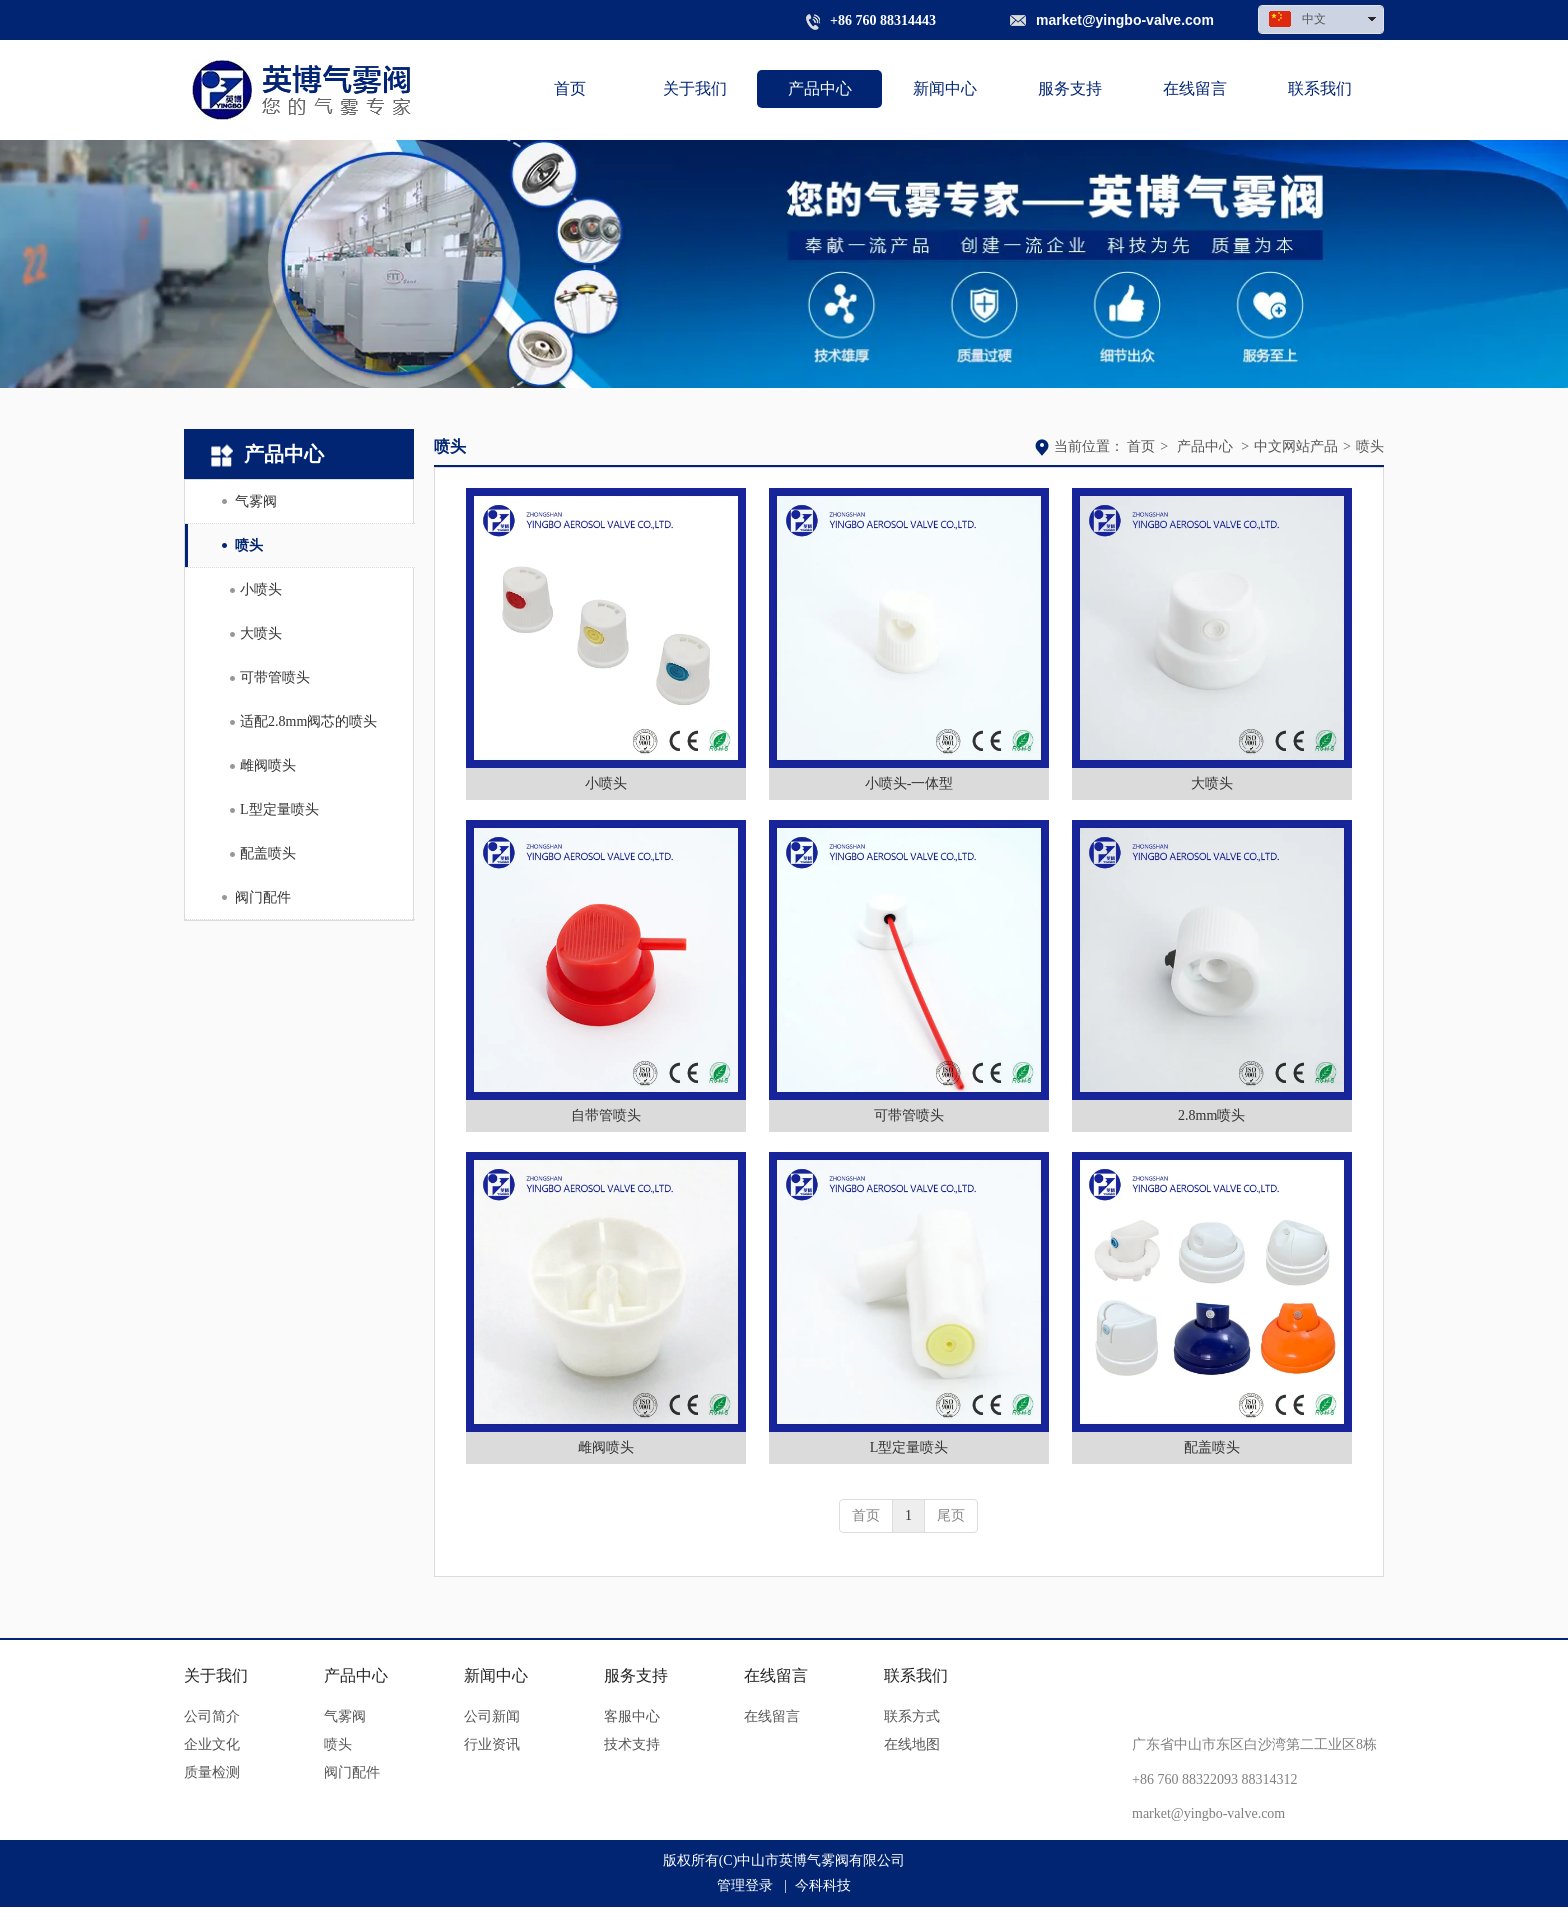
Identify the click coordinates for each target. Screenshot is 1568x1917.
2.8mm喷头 (1211, 1115)
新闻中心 (496, 1675)
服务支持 (636, 1675)
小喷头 (606, 783)
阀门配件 (352, 1772)
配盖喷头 (1212, 1447)
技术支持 (632, 1744)
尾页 (951, 1515)
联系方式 (912, 1716)
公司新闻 (492, 1716)
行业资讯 (492, 1744)
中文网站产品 (1296, 446)
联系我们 (916, 1675)
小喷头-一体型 (909, 783)
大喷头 (1212, 783)
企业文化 (212, 1744)
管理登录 (745, 1885)
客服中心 (632, 1716)
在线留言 (776, 1675)
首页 (1141, 446)
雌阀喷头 (606, 1447)
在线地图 (912, 1744)
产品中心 (1205, 446)
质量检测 (212, 1772)
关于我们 (216, 1675)
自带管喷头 (606, 1115)
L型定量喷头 (909, 1447)
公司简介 (212, 1716)
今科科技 (823, 1885)
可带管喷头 (909, 1115)
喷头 (1370, 446)
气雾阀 (345, 1716)
